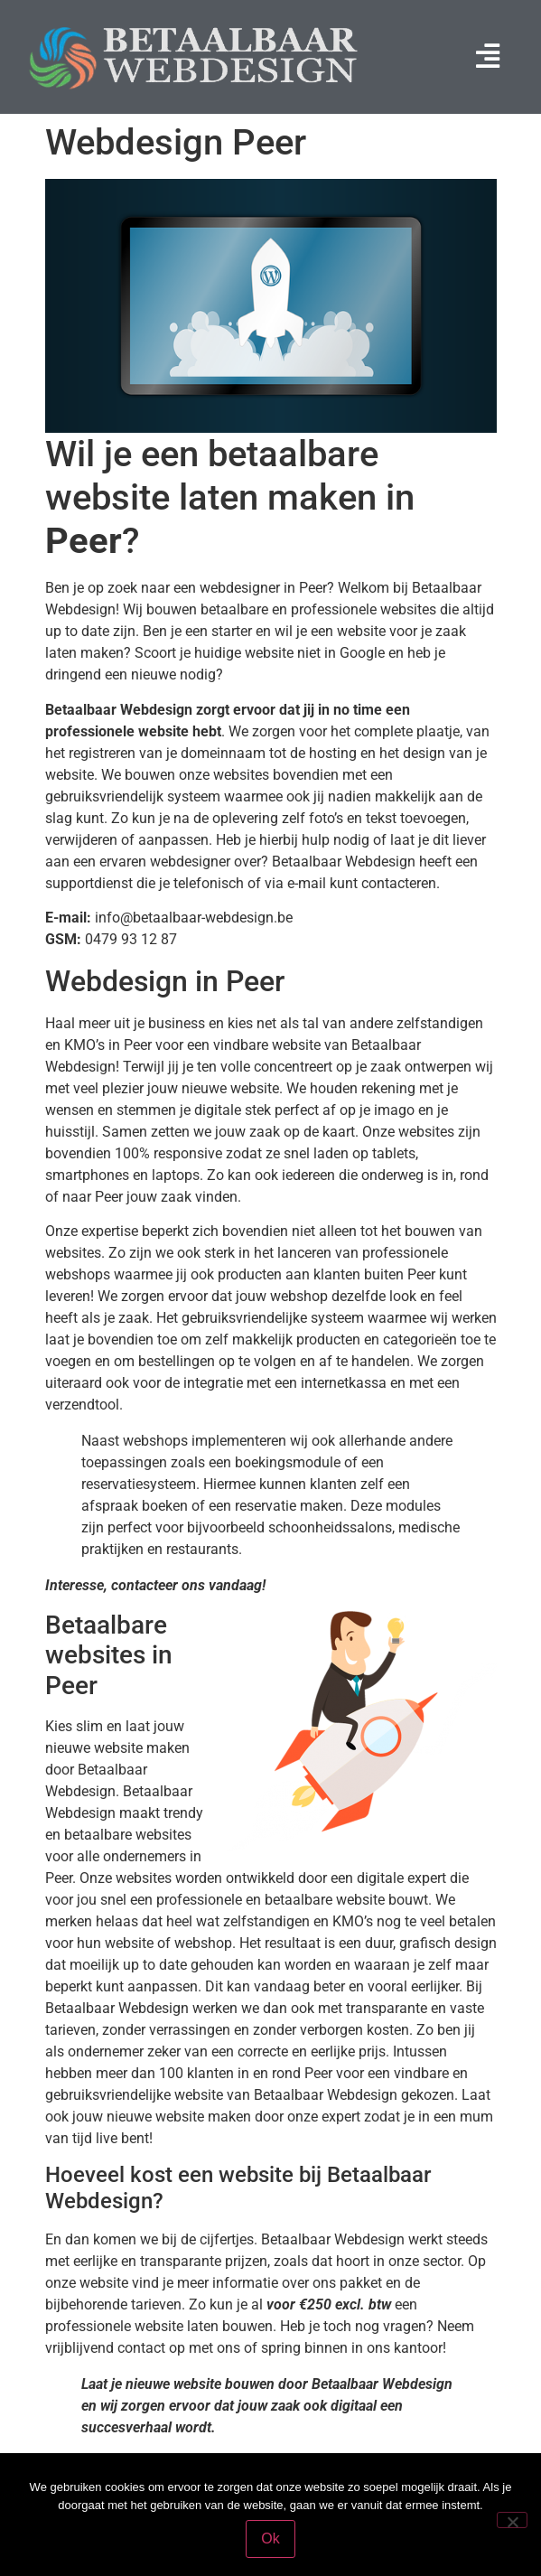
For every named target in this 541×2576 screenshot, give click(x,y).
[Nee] (512, 2520)
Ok (270, 2538)
